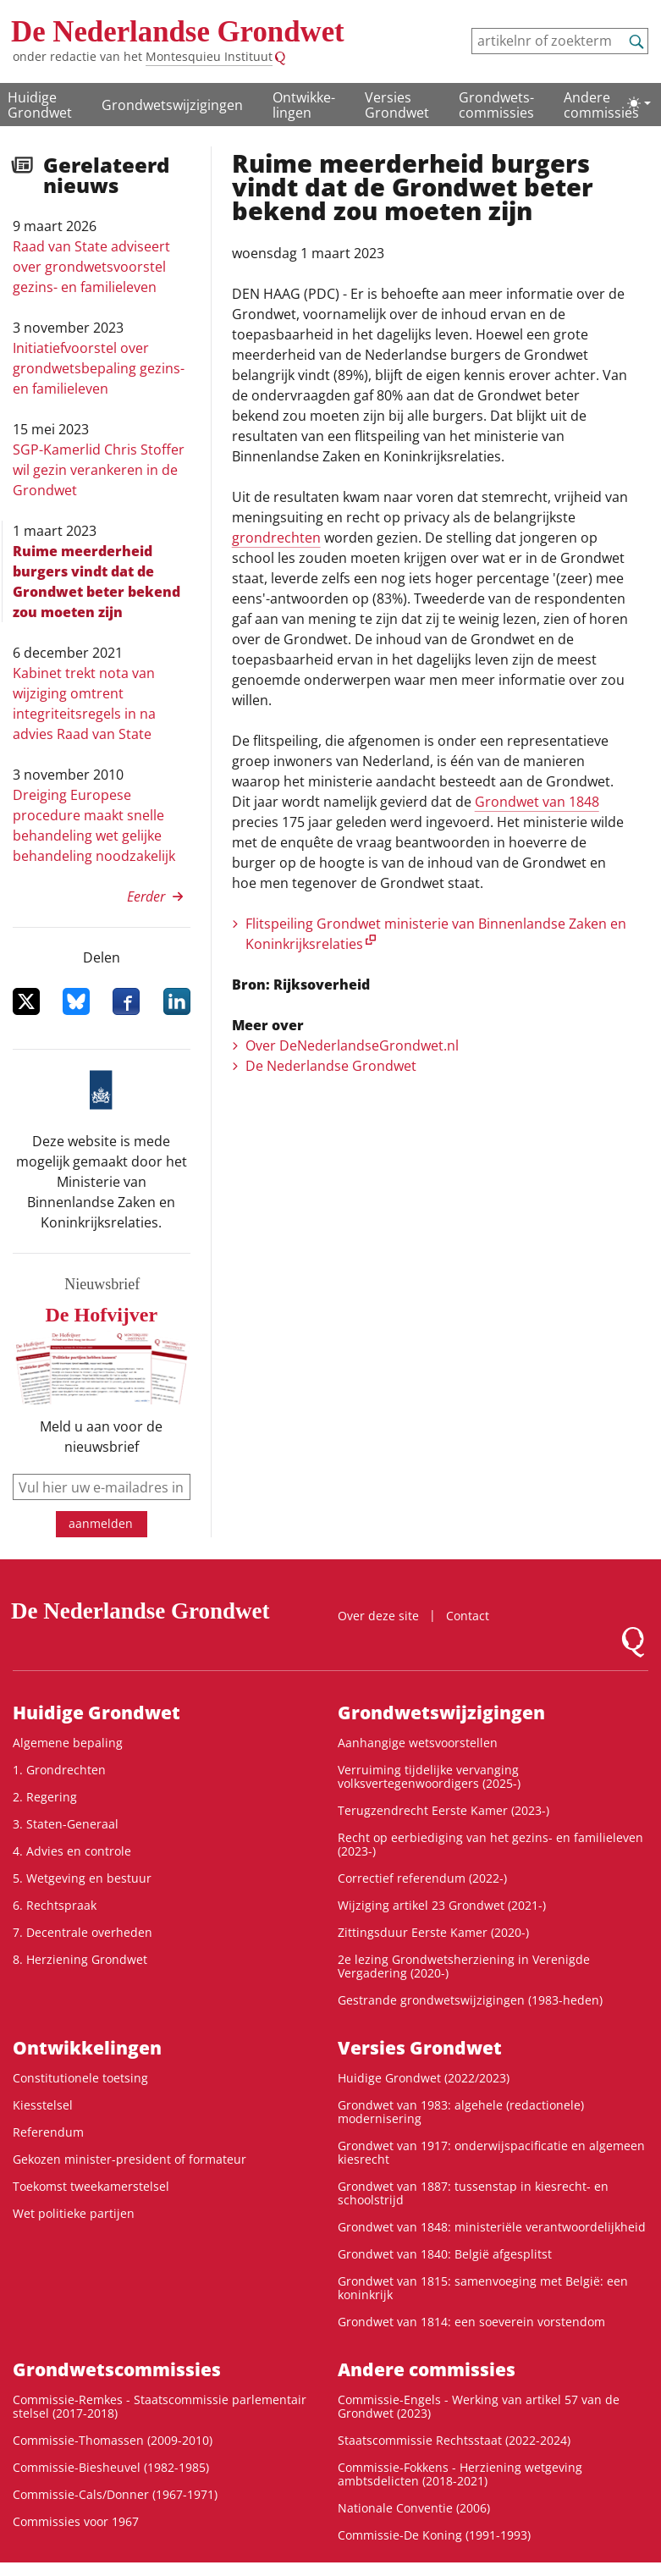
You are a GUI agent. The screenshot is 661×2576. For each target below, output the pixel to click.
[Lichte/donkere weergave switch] (639, 103)
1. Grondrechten (59, 1770)
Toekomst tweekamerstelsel (91, 2186)
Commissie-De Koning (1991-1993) (434, 2535)
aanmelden (101, 1523)
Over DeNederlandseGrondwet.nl (352, 1045)
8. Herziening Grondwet (80, 1959)
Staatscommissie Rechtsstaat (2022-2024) (454, 2440)
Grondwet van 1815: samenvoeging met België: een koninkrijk (483, 2288)
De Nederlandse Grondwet (177, 31)
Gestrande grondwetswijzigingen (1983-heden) (470, 2000)
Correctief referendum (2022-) (422, 1878)
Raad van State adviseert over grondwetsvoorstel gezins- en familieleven (91, 266)
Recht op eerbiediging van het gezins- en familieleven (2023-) (490, 1844)
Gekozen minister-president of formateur (129, 2159)
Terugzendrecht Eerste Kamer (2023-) (443, 1810)
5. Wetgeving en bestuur (82, 1878)
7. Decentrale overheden (82, 1932)
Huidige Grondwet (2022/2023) (424, 2078)
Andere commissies (601, 105)
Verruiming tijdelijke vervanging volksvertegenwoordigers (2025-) (429, 1776)
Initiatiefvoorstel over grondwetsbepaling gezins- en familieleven (99, 368)
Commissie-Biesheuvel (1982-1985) (111, 2467)
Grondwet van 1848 (537, 801)
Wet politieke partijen (74, 2213)
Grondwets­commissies (496, 105)
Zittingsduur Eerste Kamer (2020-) (433, 1932)
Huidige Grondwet (40, 105)
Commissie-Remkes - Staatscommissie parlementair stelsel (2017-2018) (159, 2406)
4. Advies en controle (72, 1851)
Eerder (146, 896)
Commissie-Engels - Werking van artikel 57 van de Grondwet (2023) (479, 2406)
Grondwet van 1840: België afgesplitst (445, 2254)
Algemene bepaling (68, 1743)
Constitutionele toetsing (80, 2078)
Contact (467, 1616)
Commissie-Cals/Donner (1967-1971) (115, 2494)
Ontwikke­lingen (304, 105)
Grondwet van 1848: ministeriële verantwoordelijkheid (492, 2227)
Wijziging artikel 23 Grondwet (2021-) (442, 1905)
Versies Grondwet (397, 105)
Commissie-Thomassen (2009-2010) (112, 2440)
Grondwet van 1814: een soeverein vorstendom (471, 2322)
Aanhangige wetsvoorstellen (418, 1743)
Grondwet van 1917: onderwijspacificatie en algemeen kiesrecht (491, 2152)
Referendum (48, 2132)
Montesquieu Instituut (209, 56)
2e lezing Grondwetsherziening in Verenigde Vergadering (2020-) (464, 1966)
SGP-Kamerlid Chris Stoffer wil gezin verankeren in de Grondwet (99, 469)
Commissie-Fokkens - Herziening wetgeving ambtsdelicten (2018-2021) (460, 2474)
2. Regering (45, 1797)
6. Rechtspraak (54, 1905)
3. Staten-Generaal (65, 1824)
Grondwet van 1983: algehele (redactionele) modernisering (461, 2111)
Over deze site (378, 1616)
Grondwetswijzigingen (172, 105)
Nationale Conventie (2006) (414, 2508)
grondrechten (276, 537)
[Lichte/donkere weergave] (639, 103)
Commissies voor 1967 (76, 2521)
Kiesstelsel (43, 2105)
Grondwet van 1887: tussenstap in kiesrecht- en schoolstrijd (473, 2193)
